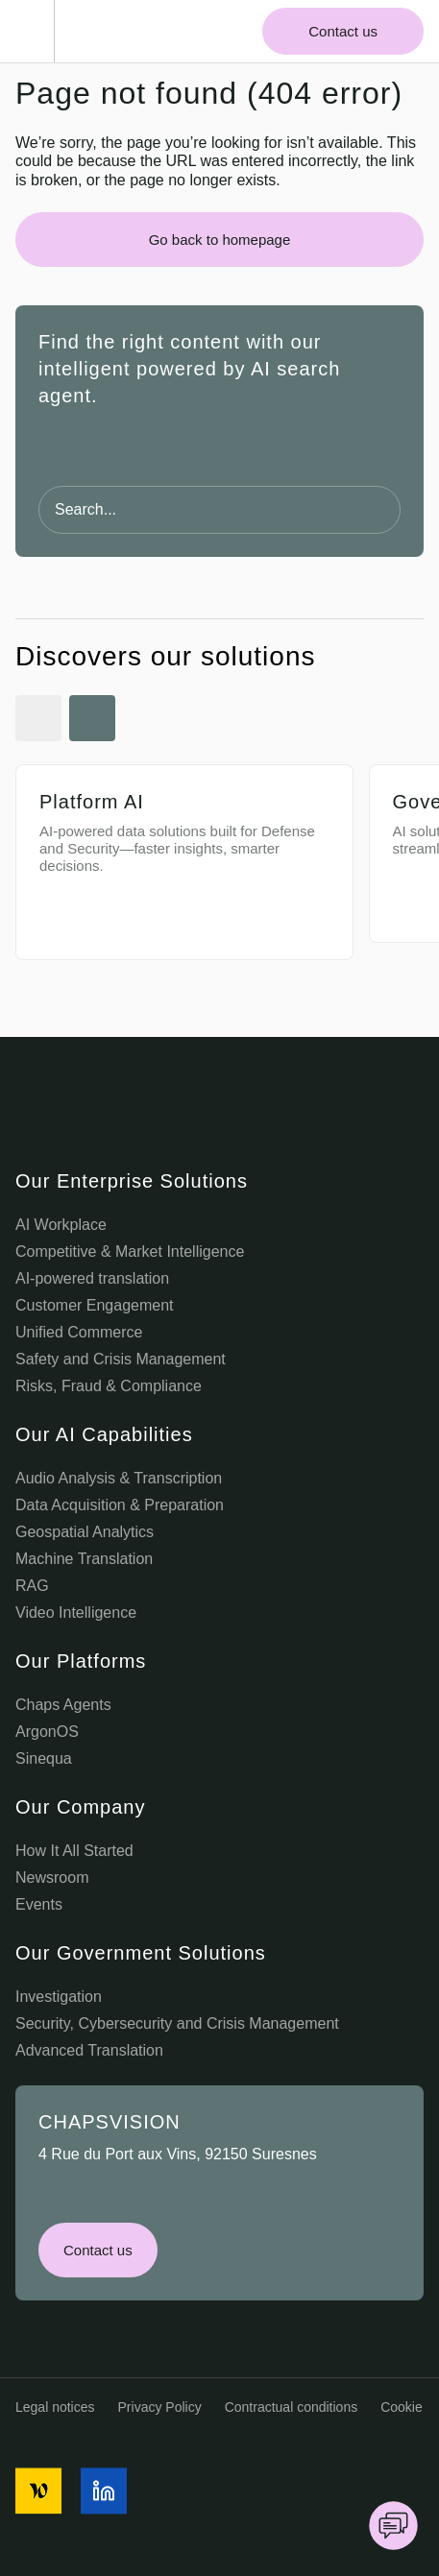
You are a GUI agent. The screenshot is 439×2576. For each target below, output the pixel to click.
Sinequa (43, 1758)
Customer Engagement (94, 1305)
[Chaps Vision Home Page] (114, 31)
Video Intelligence (75, 1612)
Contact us (343, 31)
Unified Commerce (78, 1332)
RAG (32, 1585)
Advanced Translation (89, 2050)
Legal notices (55, 2407)
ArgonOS (47, 1731)
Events (38, 1904)
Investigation (58, 1996)
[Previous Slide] (38, 718)
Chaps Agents (63, 1705)
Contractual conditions (291, 2407)
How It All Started (74, 1850)
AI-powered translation (92, 1278)
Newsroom (51, 1877)
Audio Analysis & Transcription (118, 1478)
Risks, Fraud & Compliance (108, 1386)
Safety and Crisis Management (120, 1359)
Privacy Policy (160, 2407)
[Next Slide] (92, 718)
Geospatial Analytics (84, 1532)
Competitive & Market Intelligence (129, 1251)
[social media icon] (38, 2491)
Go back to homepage (220, 239)
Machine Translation (84, 1559)
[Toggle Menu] (35, 31)
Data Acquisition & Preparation (119, 1505)
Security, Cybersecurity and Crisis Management (177, 2023)
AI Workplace (61, 1224)
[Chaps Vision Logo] (219, 1113)
